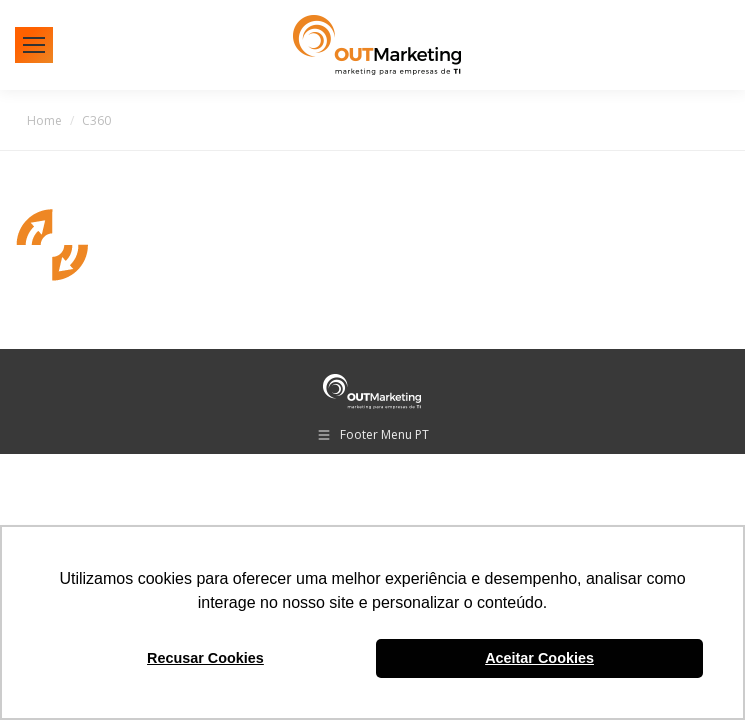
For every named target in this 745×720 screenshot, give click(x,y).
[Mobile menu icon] (34, 45)
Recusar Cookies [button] (205, 658)
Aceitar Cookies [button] (539, 658)
